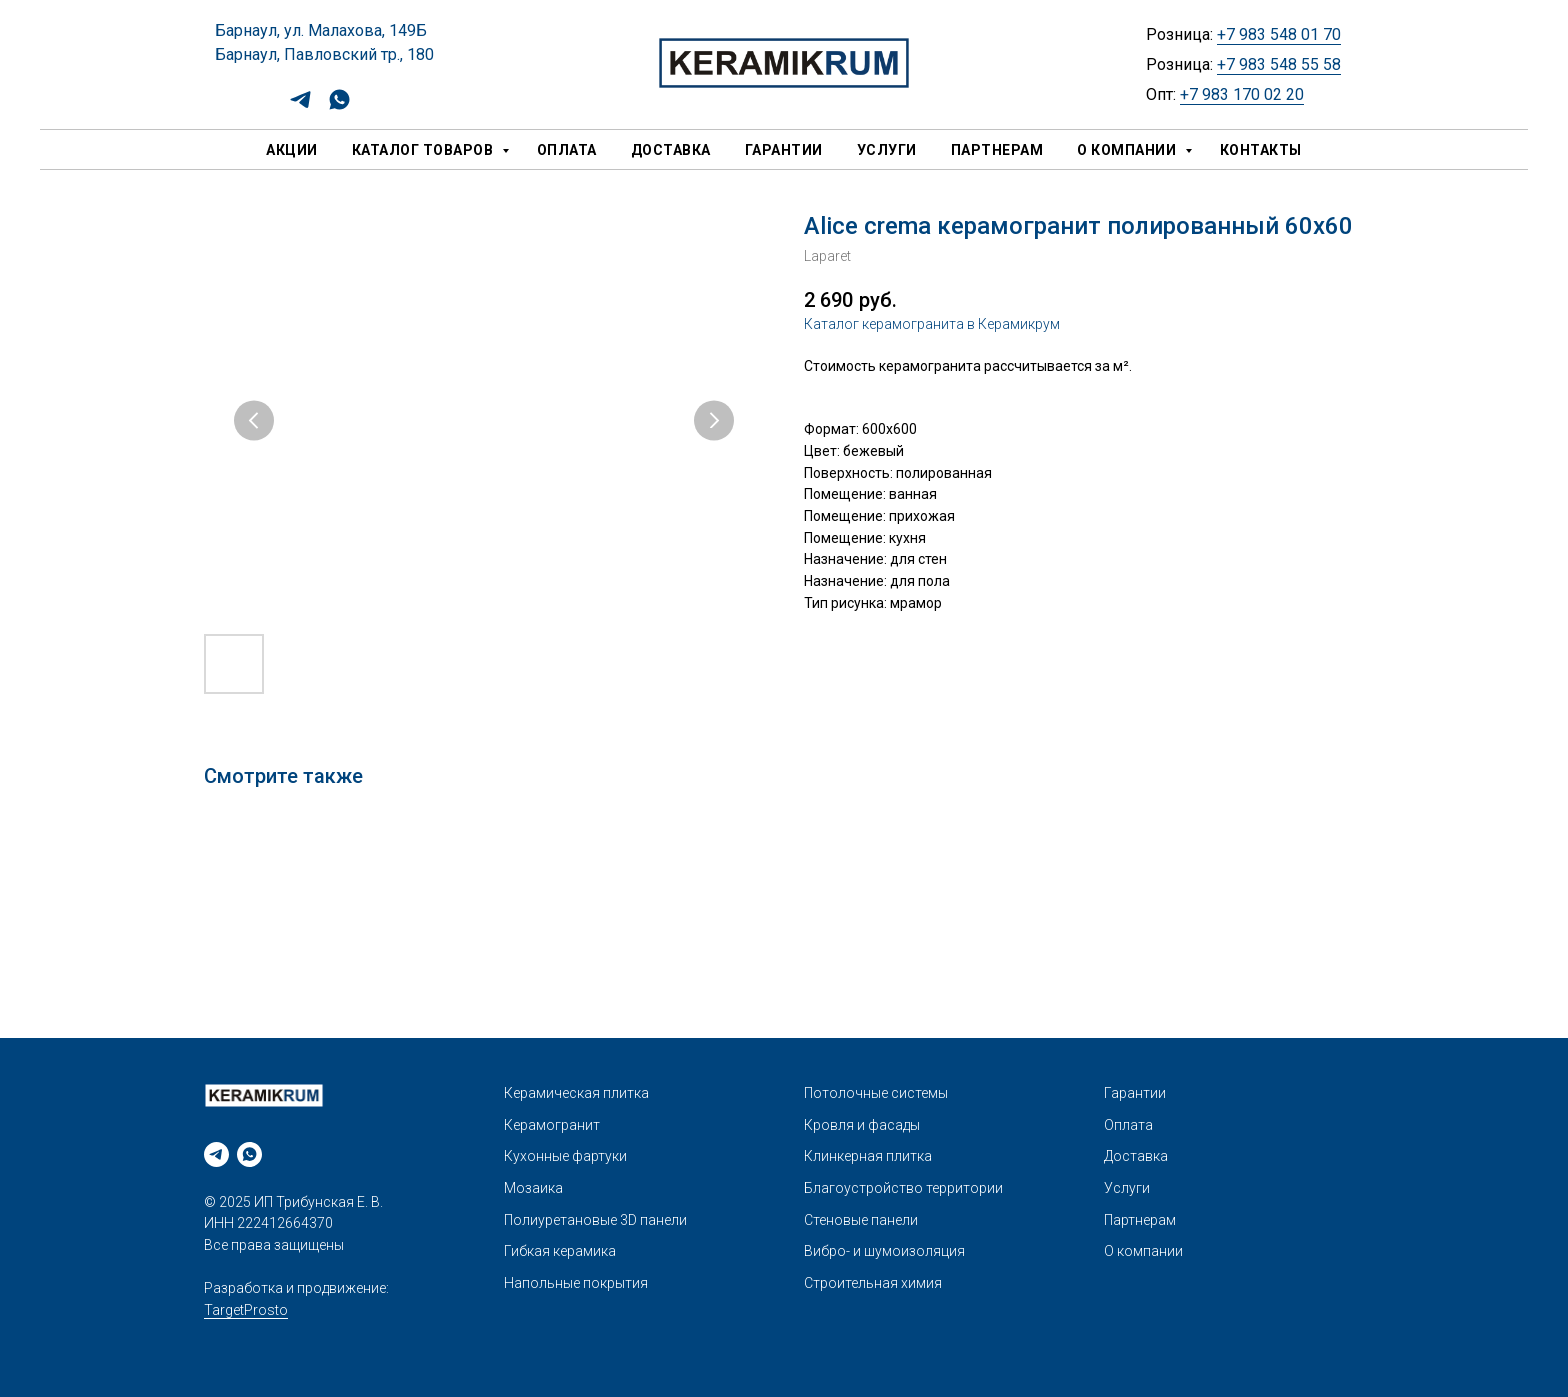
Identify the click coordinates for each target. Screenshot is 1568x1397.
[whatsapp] (339, 106)
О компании (1128, 150)
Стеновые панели (861, 1220)
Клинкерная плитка (868, 1156)
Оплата (567, 150)
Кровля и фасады (862, 1125)
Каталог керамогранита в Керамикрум (932, 324)
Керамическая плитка (576, 1093)
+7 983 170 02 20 (1242, 94)
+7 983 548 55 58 (1279, 64)
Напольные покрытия (576, 1283)
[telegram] (300, 106)
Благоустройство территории (903, 1188)
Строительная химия (873, 1283)
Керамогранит (552, 1125)
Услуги (887, 150)
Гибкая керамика (560, 1251)
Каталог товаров (424, 150)
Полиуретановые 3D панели (595, 1220)
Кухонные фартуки (565, 1156)
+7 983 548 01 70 (1279, 34)
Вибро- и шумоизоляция (884, 1251)
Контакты (1261, 150)
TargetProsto (246, 1310)
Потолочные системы (876, 1093)
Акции (292, 150)
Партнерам (997, 150)
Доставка (671, 150)
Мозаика (533, 1188)
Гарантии (784, 150)
